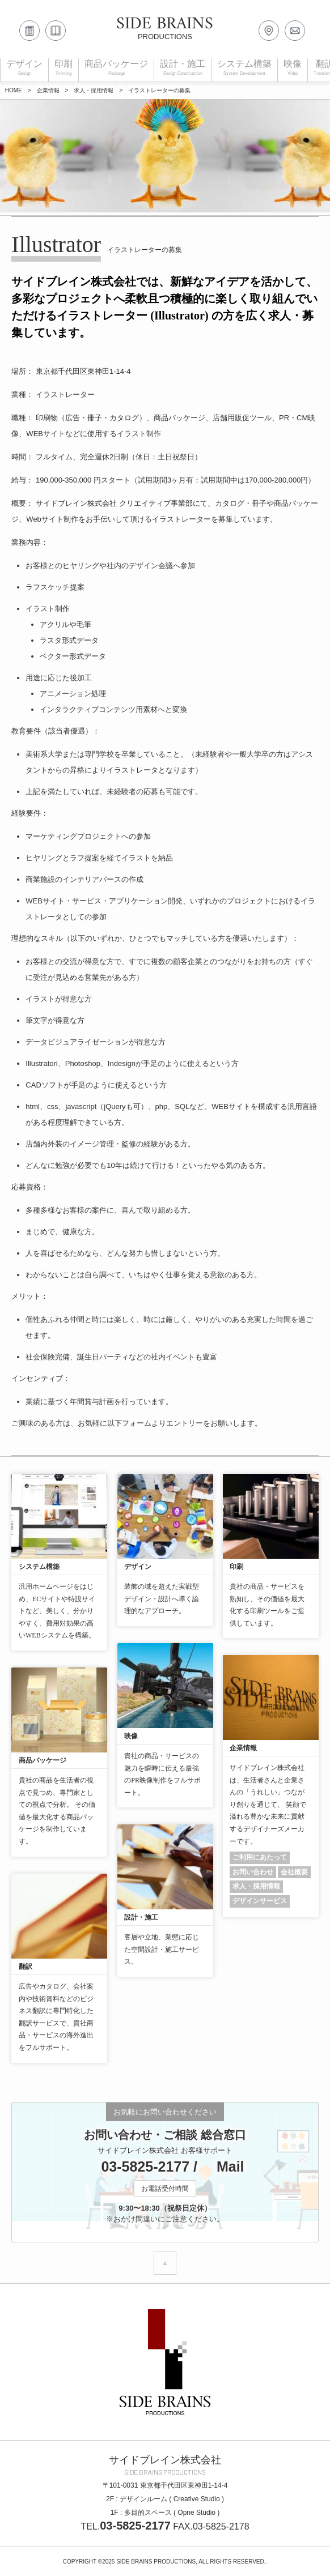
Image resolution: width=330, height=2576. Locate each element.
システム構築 (39, 1567)
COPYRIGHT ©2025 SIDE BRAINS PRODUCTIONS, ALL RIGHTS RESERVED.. (165, 2561)
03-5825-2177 (137, 2166)
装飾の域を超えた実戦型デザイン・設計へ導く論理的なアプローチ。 (161, 1599)
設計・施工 (141, 1917)
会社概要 (294, 1872)
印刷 (236, 1567)
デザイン (137, 1567)
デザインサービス (259, 1901)
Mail (222, 2166)
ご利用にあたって (259, 1857)
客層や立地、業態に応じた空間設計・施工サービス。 (161, 1949)
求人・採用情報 (256, 1886)
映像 (131, 1736)
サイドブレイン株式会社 (165, 2460)
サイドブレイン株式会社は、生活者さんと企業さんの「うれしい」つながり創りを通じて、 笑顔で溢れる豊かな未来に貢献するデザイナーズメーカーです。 (268, 1804)
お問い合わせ (252, 1872)
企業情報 (243, 1748)
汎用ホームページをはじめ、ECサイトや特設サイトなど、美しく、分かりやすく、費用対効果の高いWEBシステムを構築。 (57, 1611)
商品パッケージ (42, 1760)
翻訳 (25, 1967)
